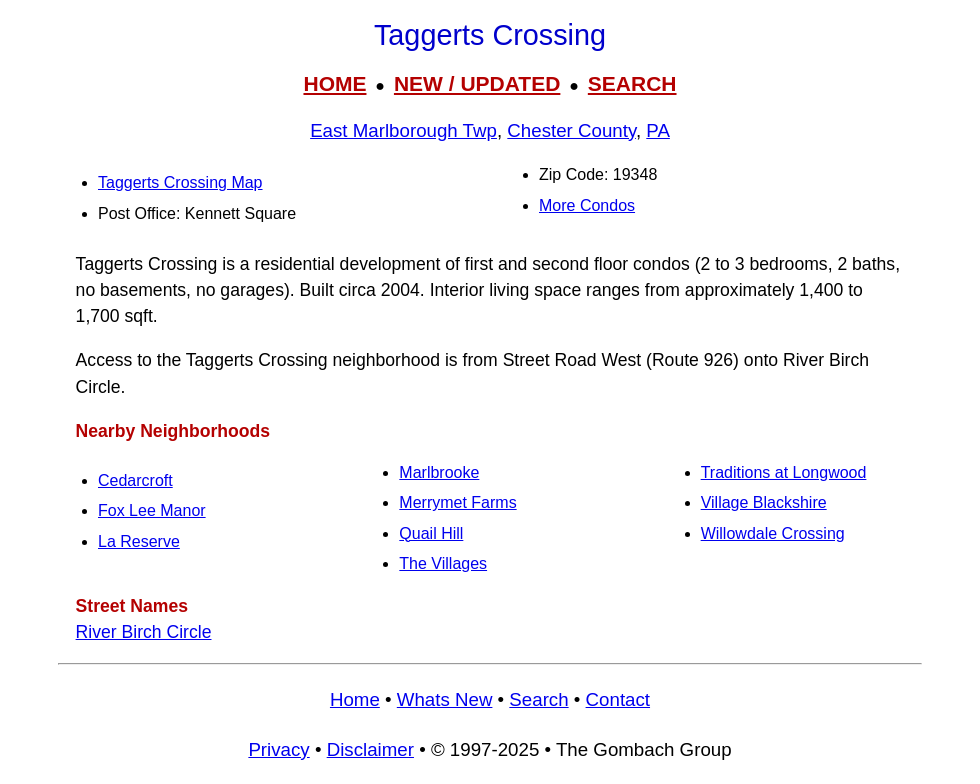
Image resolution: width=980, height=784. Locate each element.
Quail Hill (431, 533)
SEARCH (632, 83)
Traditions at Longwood (784, 472)
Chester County (571, 130)
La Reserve (139, 541)
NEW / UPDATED (477, 83)
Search (538, 699)
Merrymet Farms (457, 502)
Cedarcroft (135, 480)
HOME (334, 83)
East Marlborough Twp (403, 130)
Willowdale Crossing (773, 533)
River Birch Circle (144, 632)
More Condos (587, 205)
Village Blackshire (764, 502)
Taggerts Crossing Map (180, 182)
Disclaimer (370, 749)
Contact (618, 699)
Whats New (445, 699)
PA (658, 130)
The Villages (443, 563)
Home (355, 699)
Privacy (278, 749)
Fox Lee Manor (152, 510)
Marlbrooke (439, 472)
